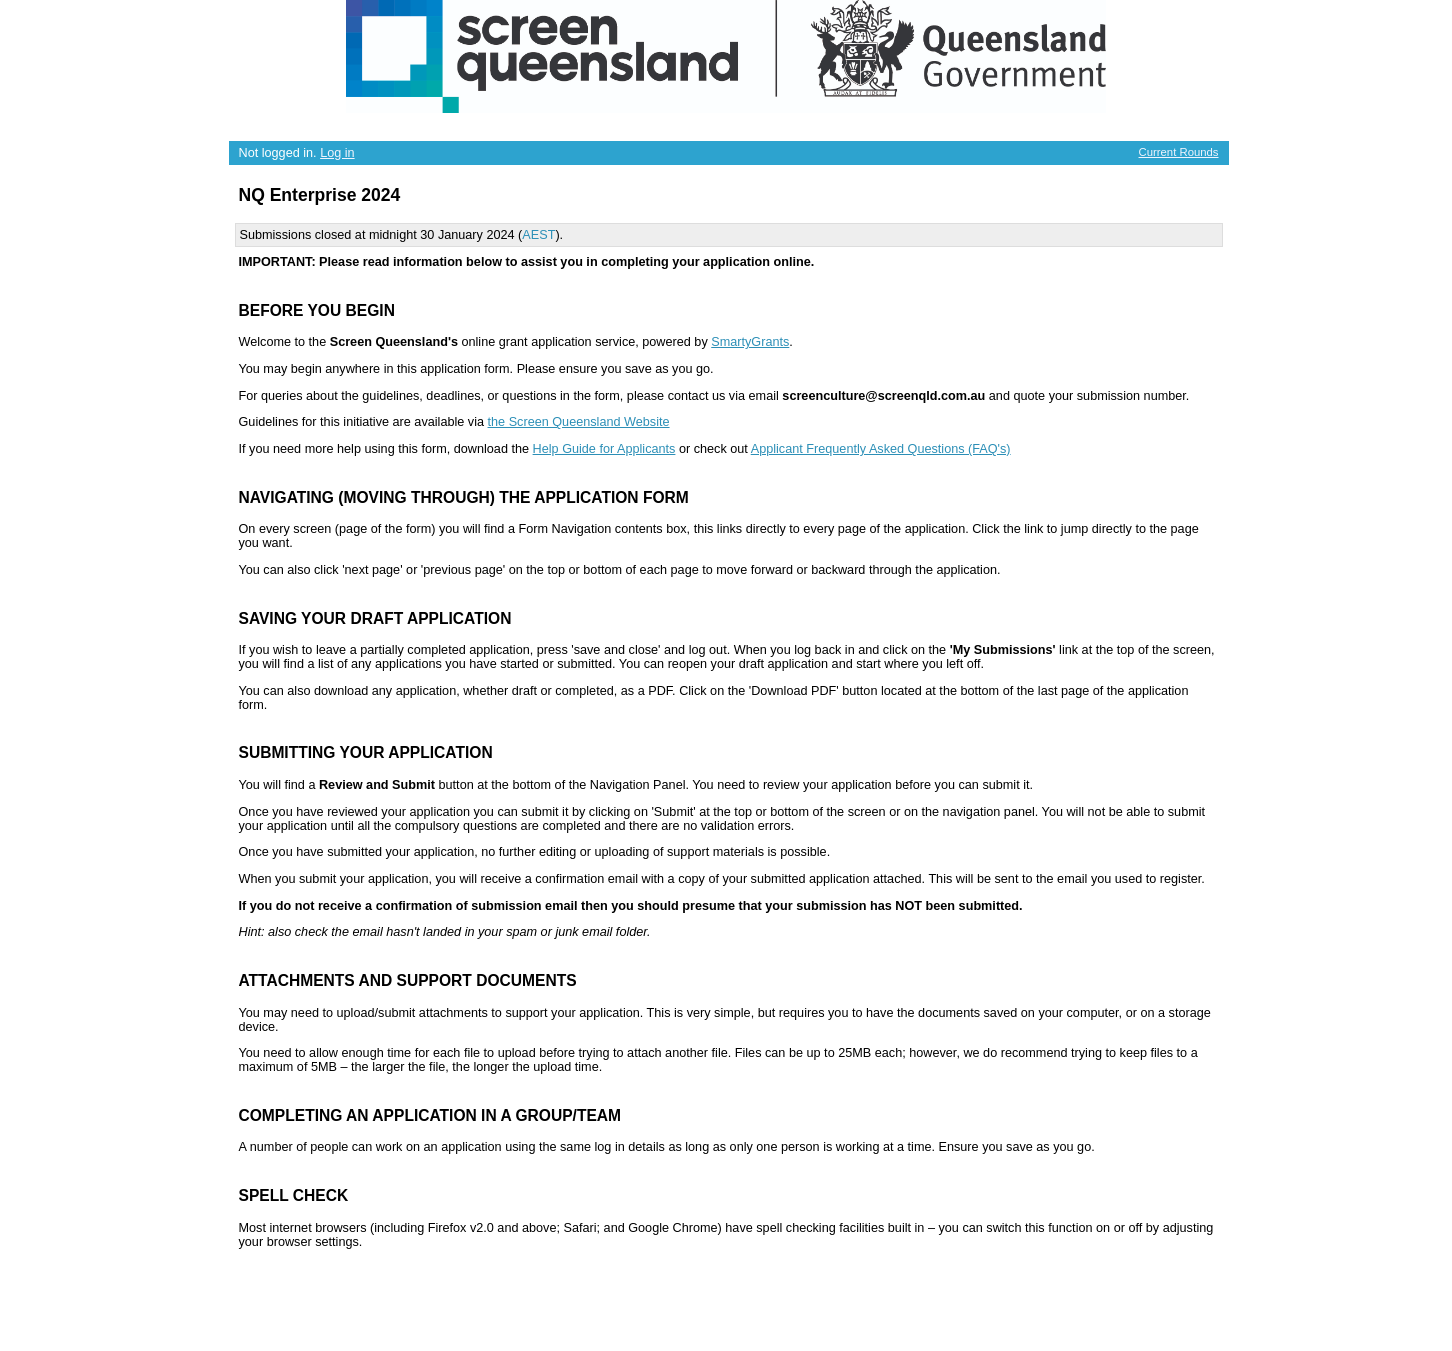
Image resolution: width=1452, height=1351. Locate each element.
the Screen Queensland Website (579, 422)
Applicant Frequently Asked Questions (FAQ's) (881, 449)
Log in (337, 153)
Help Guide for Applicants (604, 449)
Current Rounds (1179, 152)
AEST (538, 235)
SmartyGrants (750, 342)
